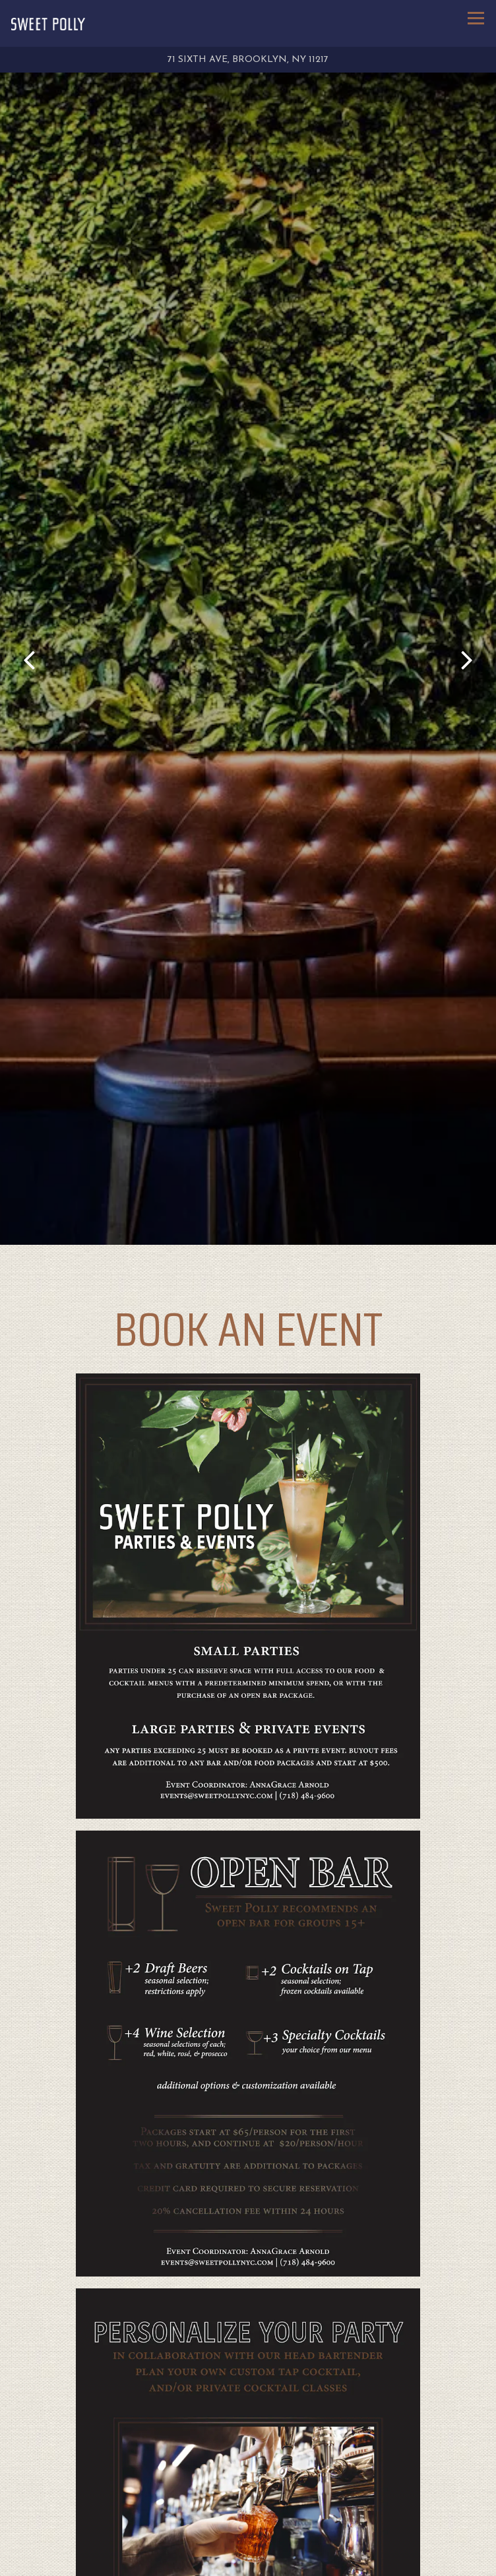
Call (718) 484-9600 (248, 2534)
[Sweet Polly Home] (48, 23)
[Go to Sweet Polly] (248, 60)
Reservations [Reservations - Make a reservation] (248, 2562)
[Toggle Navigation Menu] (476, 18)
